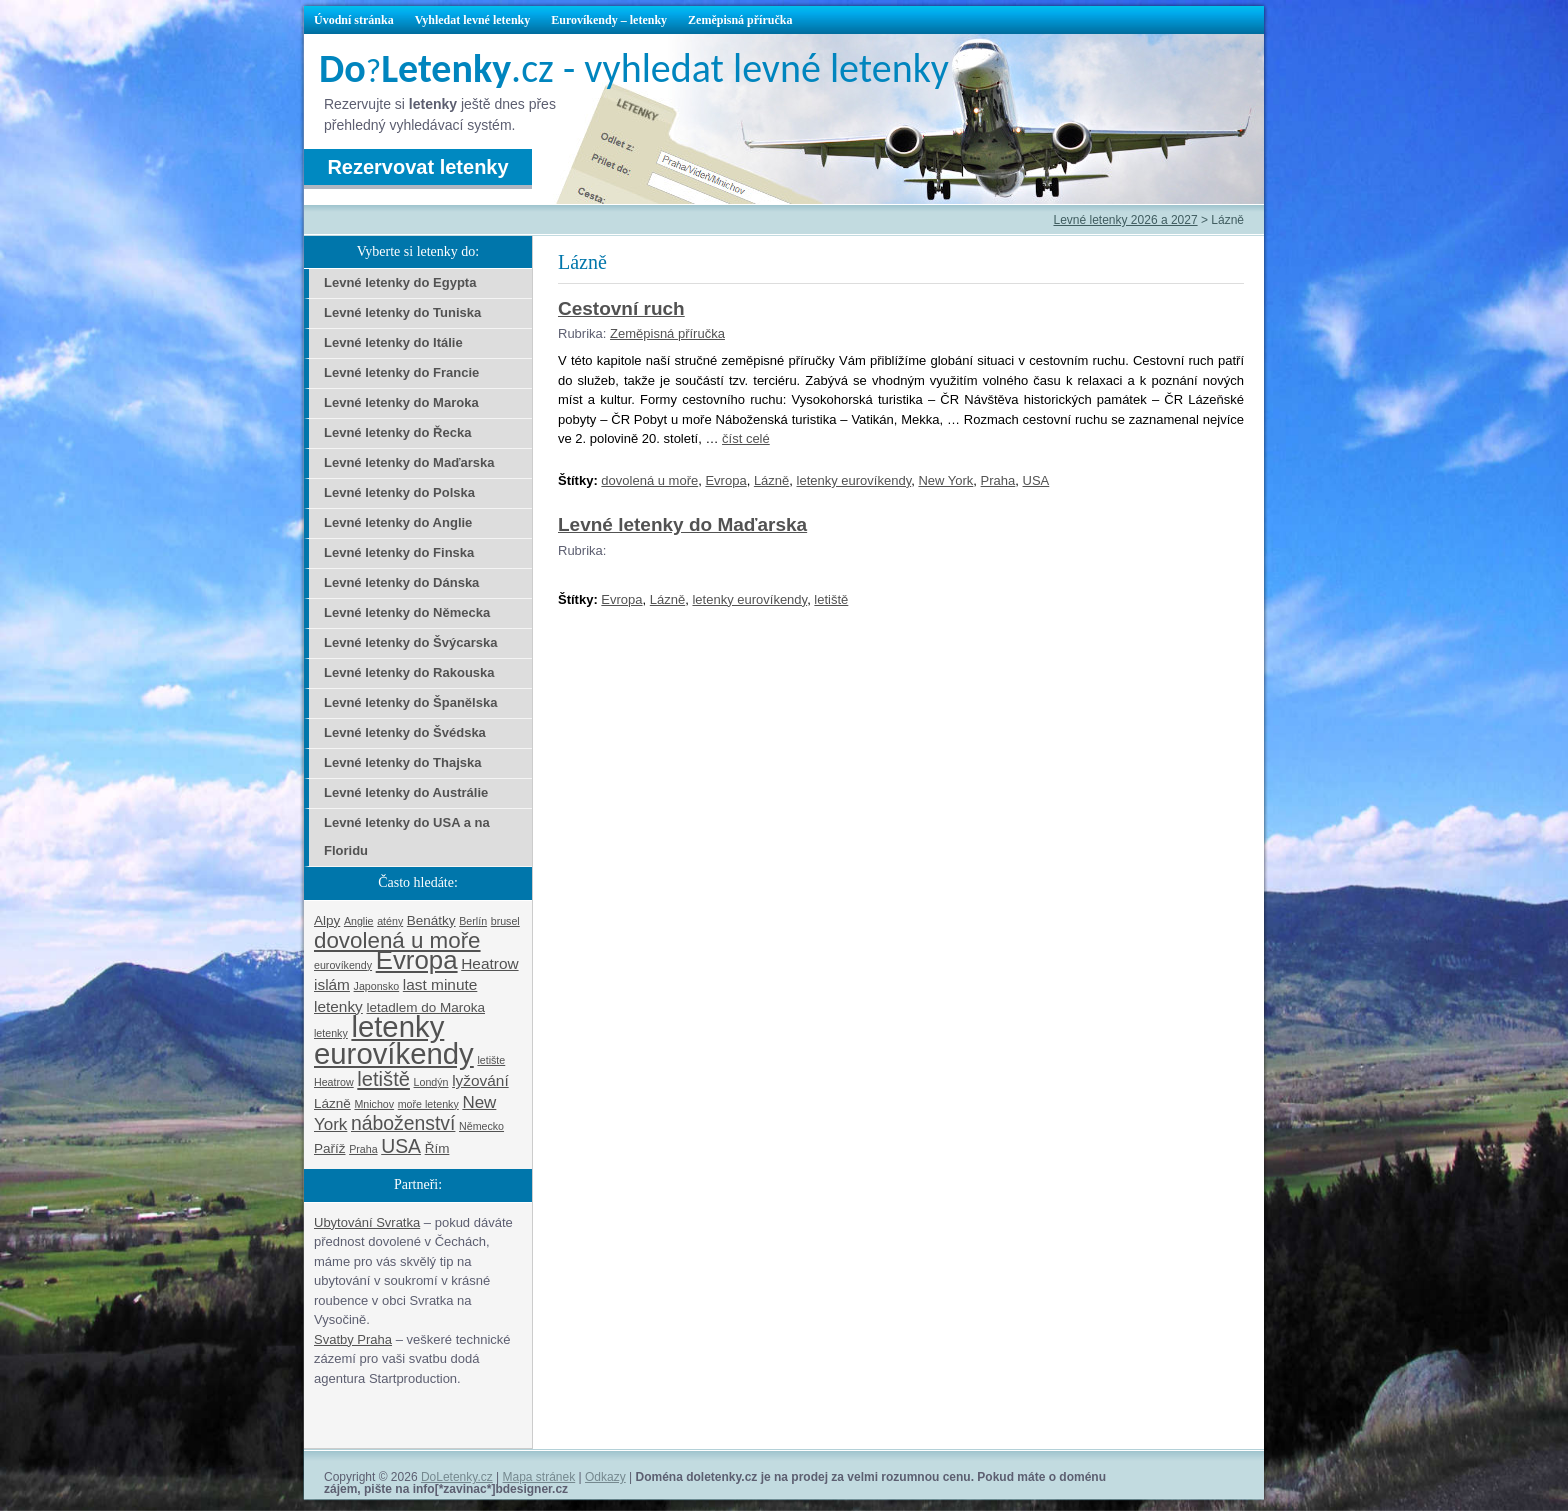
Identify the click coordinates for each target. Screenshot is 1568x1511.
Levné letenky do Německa (407, 612)
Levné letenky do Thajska (403, 762)
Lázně (771, 480)
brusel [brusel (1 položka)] (505, 921)
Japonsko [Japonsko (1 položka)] (377, 986)
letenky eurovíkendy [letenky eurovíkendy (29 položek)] (394, 1040)
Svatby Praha (353, 1339)
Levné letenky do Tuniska (402, 312)
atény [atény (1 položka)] (390, 921)
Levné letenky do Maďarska (682, 524)
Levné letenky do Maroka (401, 402)
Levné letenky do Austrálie (406, 792)
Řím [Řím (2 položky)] (437, 1148)
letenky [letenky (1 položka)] (331, 1033)
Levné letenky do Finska (399, 552)
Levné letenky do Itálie (393, 342)
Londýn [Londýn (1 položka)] (431, 1082)
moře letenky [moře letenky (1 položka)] (428, 1104)
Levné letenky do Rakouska (409, 672)
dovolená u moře (649, 480)
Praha (998, 480)
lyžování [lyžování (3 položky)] (480, 1080)
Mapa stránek (539, 1477)
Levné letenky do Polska (399, 492)
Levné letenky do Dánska (401, 582)
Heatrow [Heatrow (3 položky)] (489, 963)
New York (945, 480)
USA (1036, 480)
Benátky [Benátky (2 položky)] (431, 920)
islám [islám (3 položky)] (332, 984)
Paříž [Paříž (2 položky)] (330, 1148)
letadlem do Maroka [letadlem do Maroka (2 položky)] (425, 1007)
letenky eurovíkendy (854, 480)
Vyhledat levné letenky (473, 20)
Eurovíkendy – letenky (609, 20)
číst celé (746, 438)
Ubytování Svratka (367, 1222)
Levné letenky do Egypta (400, 282)
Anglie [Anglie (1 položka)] (359, 921)
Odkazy (605, 1477)
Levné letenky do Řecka (397, 432)
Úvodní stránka (354, 20)
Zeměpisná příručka (740, 20)
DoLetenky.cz (457, 1477)
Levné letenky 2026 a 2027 (1125, 220)
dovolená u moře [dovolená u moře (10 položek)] (397, 940)
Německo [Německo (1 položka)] (481, 1126)
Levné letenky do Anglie (398, 522)
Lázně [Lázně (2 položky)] (332, 1103)
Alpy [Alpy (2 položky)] (327, 920)
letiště (831, 599)
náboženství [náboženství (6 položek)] (403, 1123)
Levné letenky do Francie (401, 372)
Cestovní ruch (621, 308)
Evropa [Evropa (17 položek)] (417, 960)
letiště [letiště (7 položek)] (383, 1079)
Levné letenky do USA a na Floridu (407, 836)
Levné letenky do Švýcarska (410, 642)
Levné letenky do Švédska (405, 732)
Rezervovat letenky (417, 167)
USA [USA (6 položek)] (401, 1146)
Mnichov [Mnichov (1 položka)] (374, 1104)
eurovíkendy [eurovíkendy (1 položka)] (343, 965)
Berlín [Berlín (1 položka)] (473, 921)
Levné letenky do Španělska (410, 702)
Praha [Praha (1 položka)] (363, 1149)
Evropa (725, 480)
